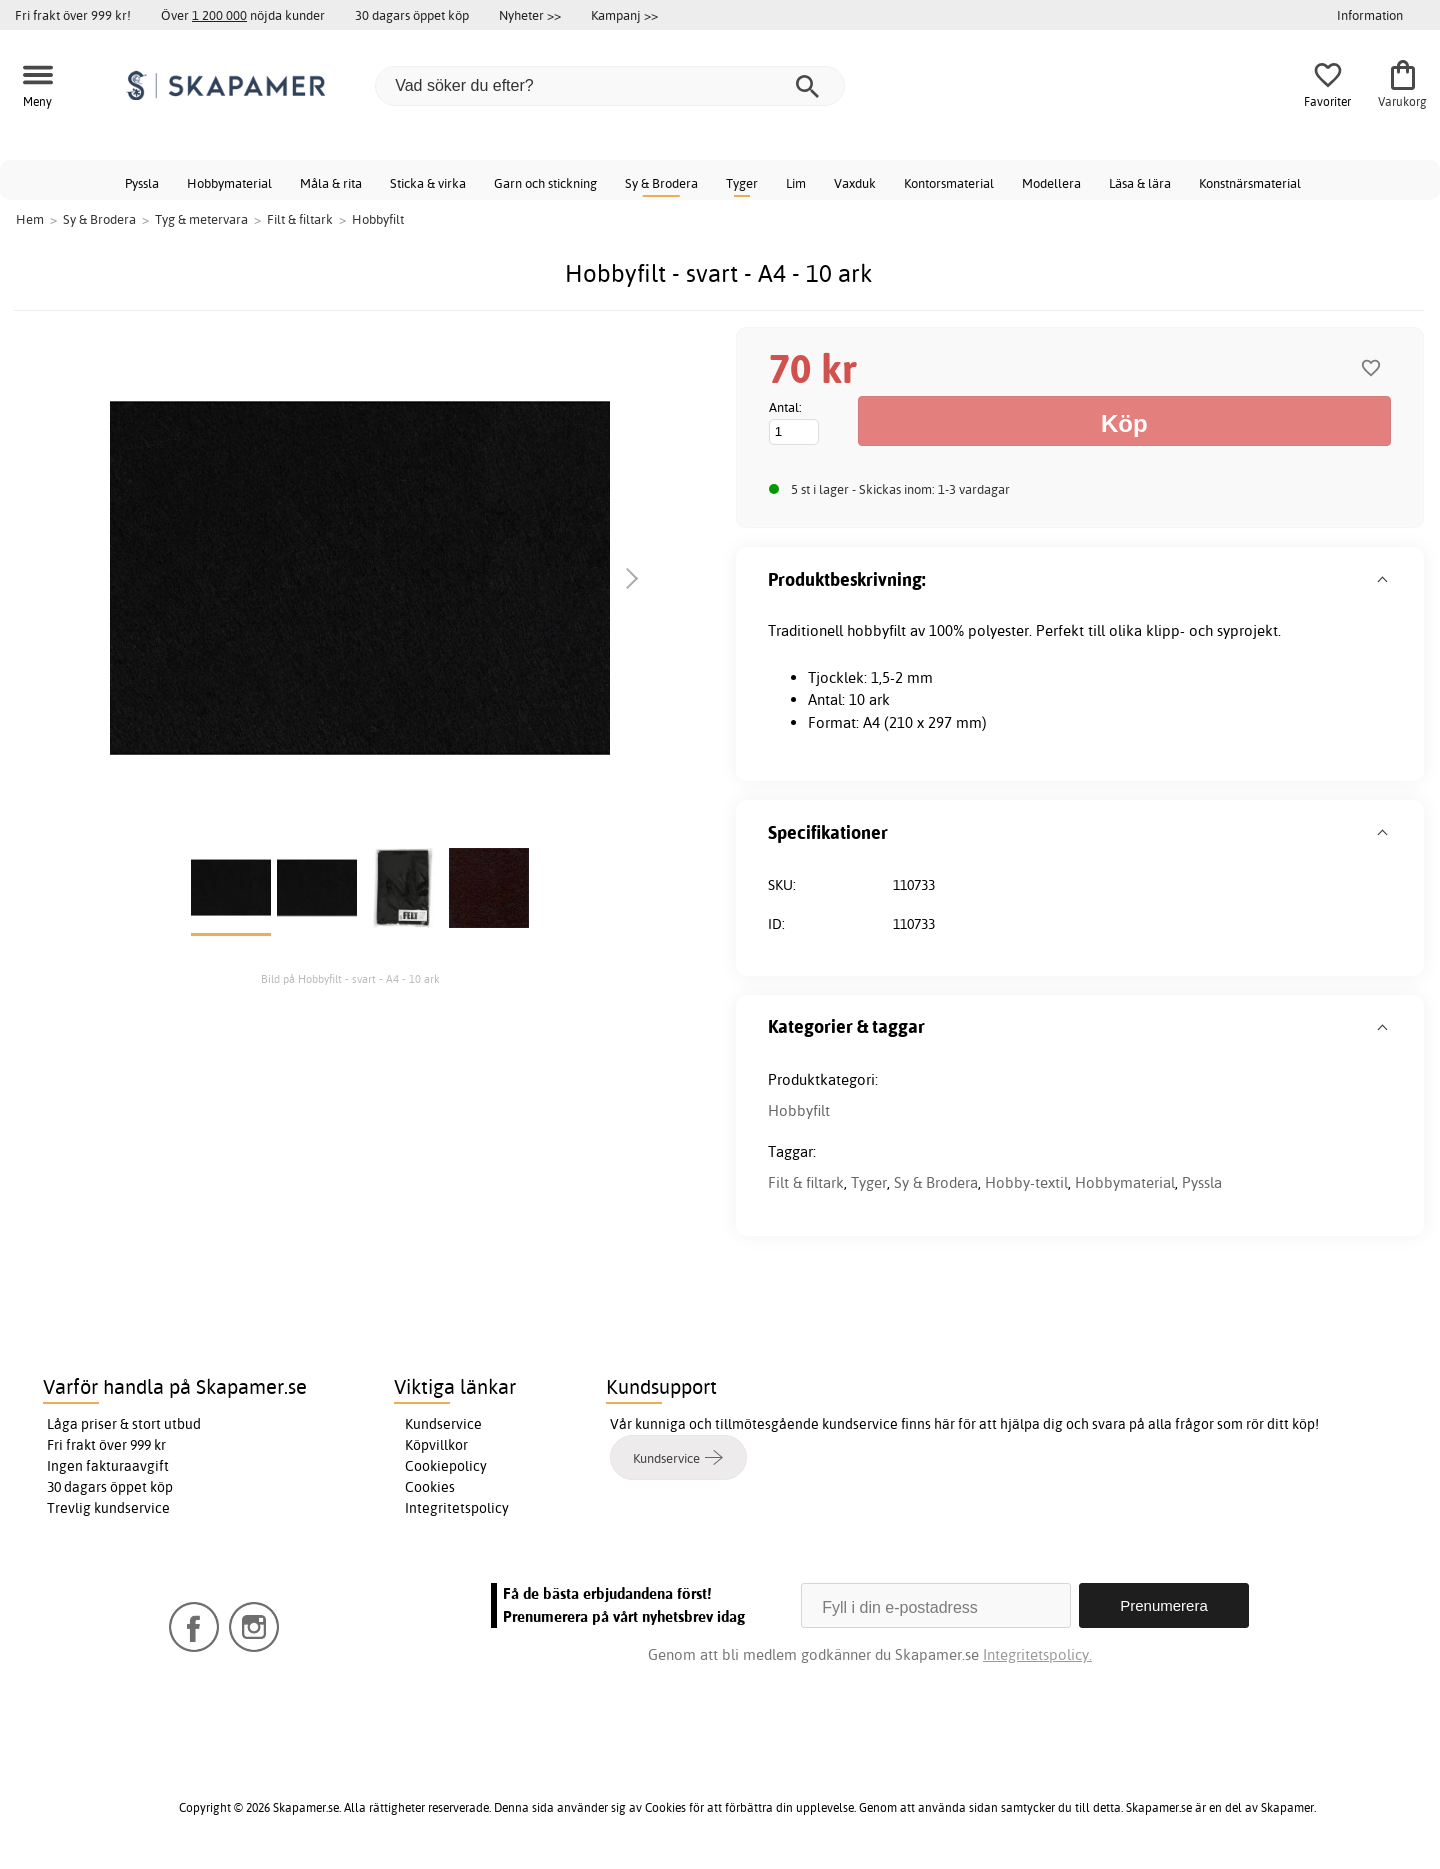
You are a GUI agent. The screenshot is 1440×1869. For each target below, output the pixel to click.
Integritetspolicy (457, 1508)
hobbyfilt (876, 630)
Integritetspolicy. (1037, 1654)
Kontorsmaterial (949, 183)
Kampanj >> (624, 15)
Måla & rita (331, 183)
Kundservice (443, 1424)
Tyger (742, 183)
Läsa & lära (1140, 183)
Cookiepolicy (446, 1466)
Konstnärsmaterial (1250, 183)
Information (1370, 15)
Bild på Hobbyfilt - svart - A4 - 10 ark (350, 979)
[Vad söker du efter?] (610, 86)
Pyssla (142, 183)
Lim (796, 183)
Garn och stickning (545, 183)
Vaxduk (855, 183)
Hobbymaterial (229, 183)
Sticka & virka (428, 183)
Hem (30, 219)
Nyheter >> (530, 15)
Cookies (430, 1487)
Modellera (1051, 183)
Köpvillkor (436, 1445)
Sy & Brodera (661, 183)
